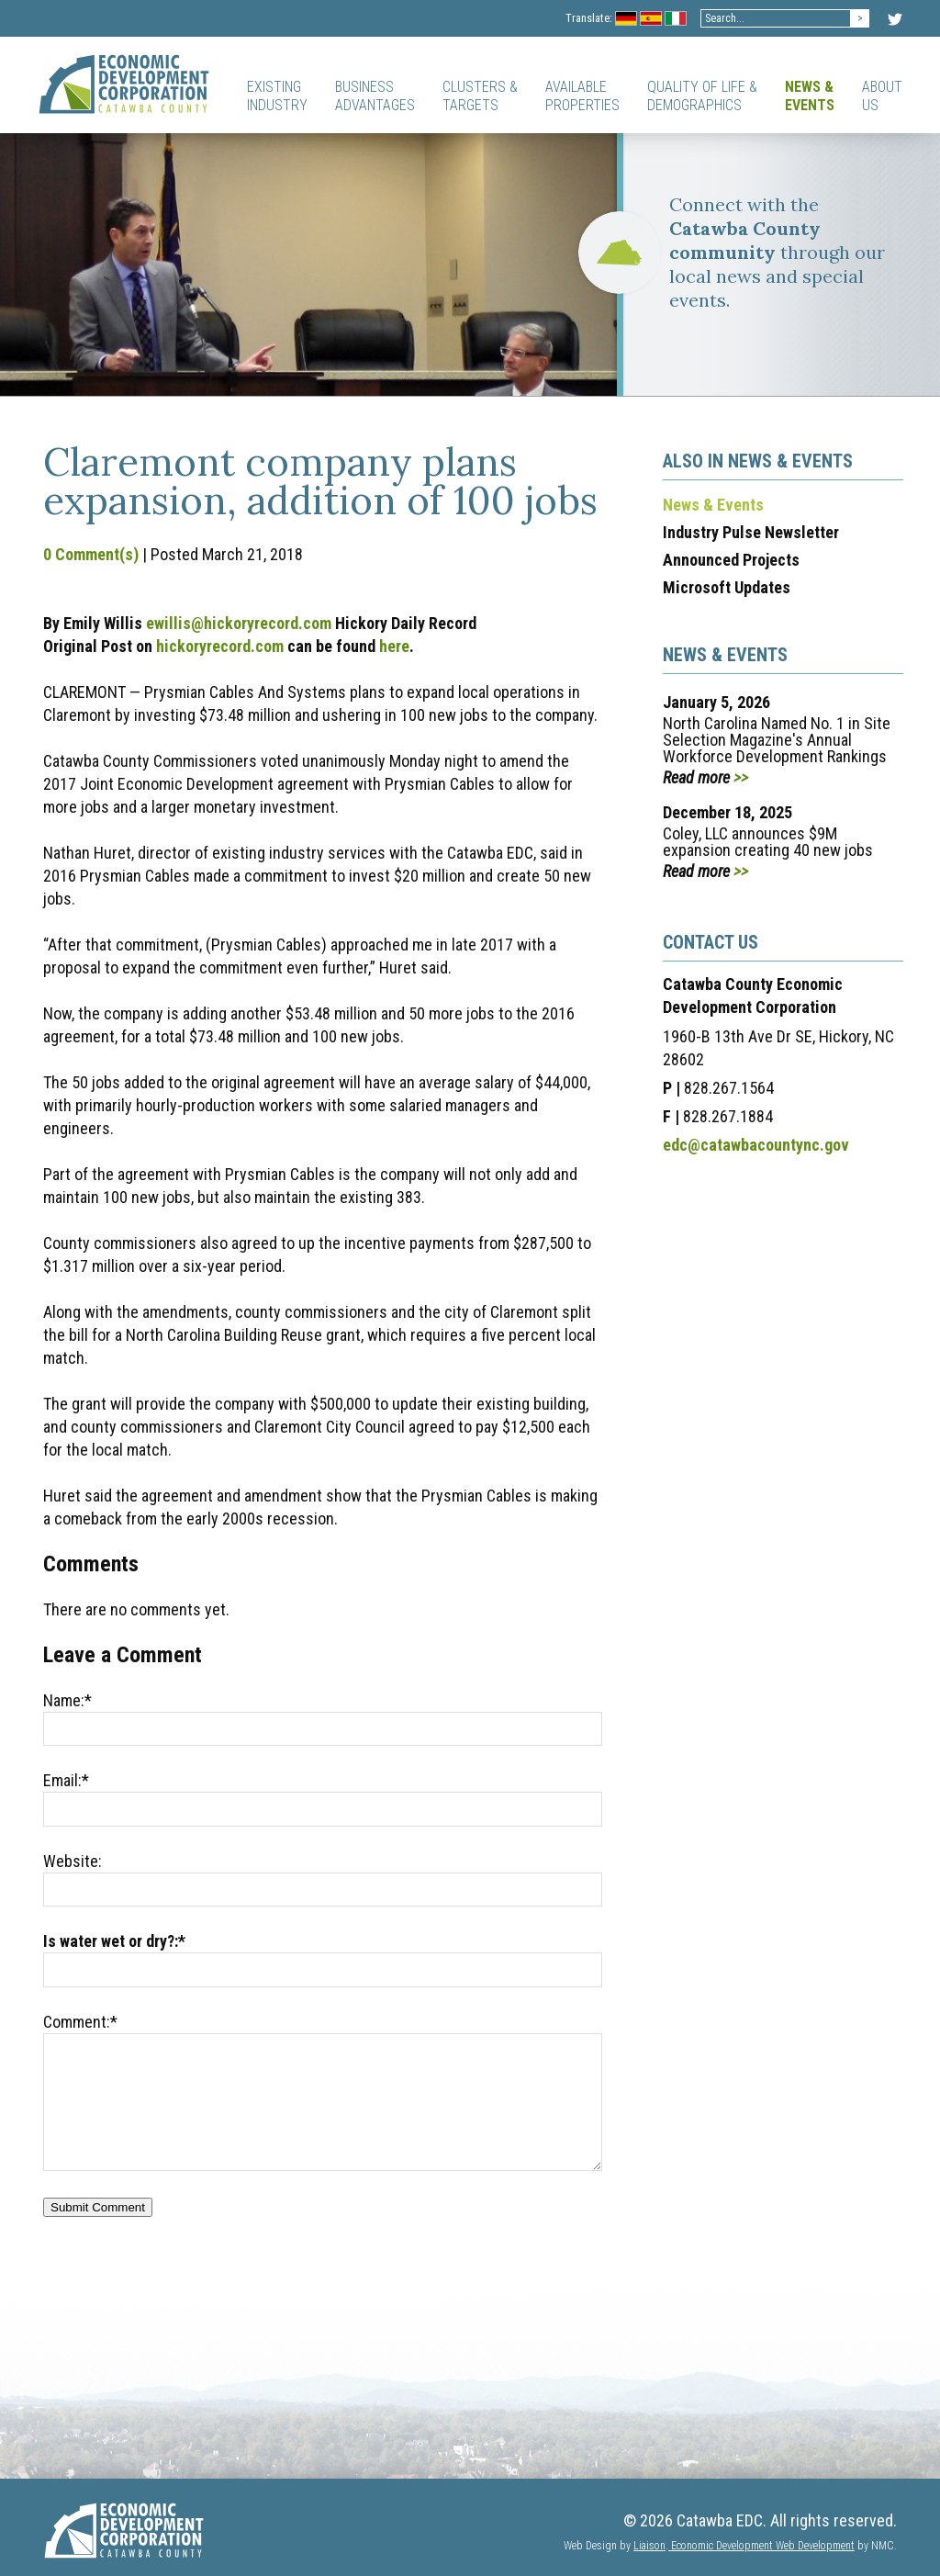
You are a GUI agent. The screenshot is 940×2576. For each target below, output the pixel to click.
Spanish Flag (651, 20)
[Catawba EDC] (124, 83)
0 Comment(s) (91, 554)
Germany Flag (626, 20)
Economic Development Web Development (761, 2545)
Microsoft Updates (726, 587)
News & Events (713, 504)
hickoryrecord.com (220, 646)
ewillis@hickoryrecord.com (238, 623)
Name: (67, 1700)
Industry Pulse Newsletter (751, 532)
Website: (72, 1861)
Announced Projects (731, 559)
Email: (66, 1780)
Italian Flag (676, 20)
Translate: (588, 18)
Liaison (649, 2545)
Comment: (80, 2021)
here (394, 646)
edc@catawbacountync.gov (756, 1144)
